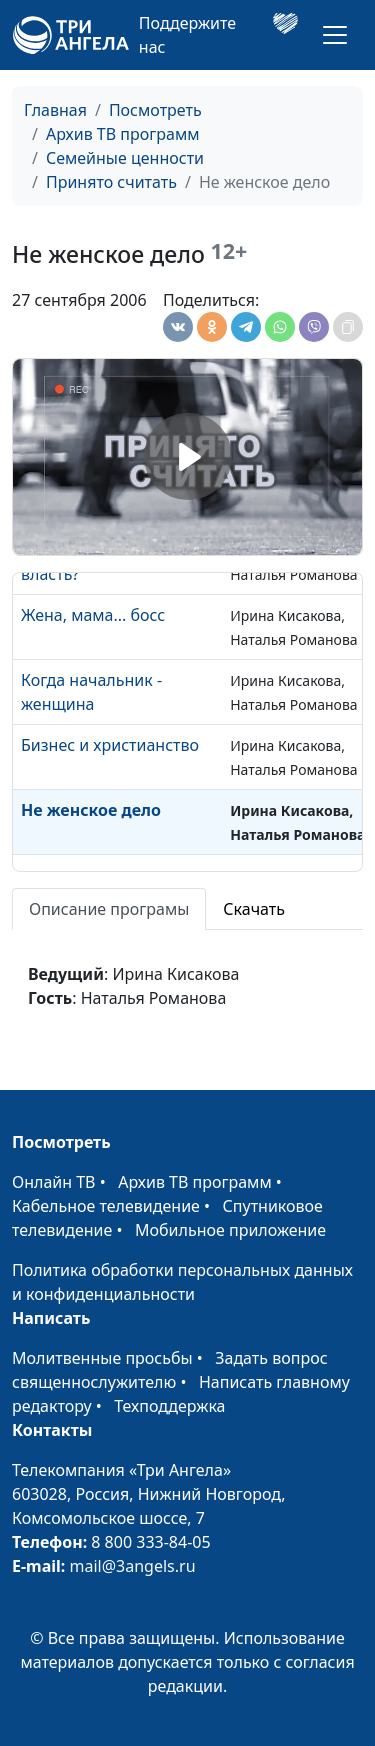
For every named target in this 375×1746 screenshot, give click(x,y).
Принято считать (111, 182)
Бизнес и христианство (110, 745)
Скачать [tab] (254, 909)
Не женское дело (91, 810)
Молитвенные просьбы (102, 1358)
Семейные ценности (125, 158)
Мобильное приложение (230, 1230)
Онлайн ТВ (54, 1182)
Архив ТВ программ (123, 134)
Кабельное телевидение (106, 1206)
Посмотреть (155, 110)
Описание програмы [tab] (109, 909)
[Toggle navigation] (335, 35)
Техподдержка (169, 1406)
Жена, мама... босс (93, 615)
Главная (55, 110)
